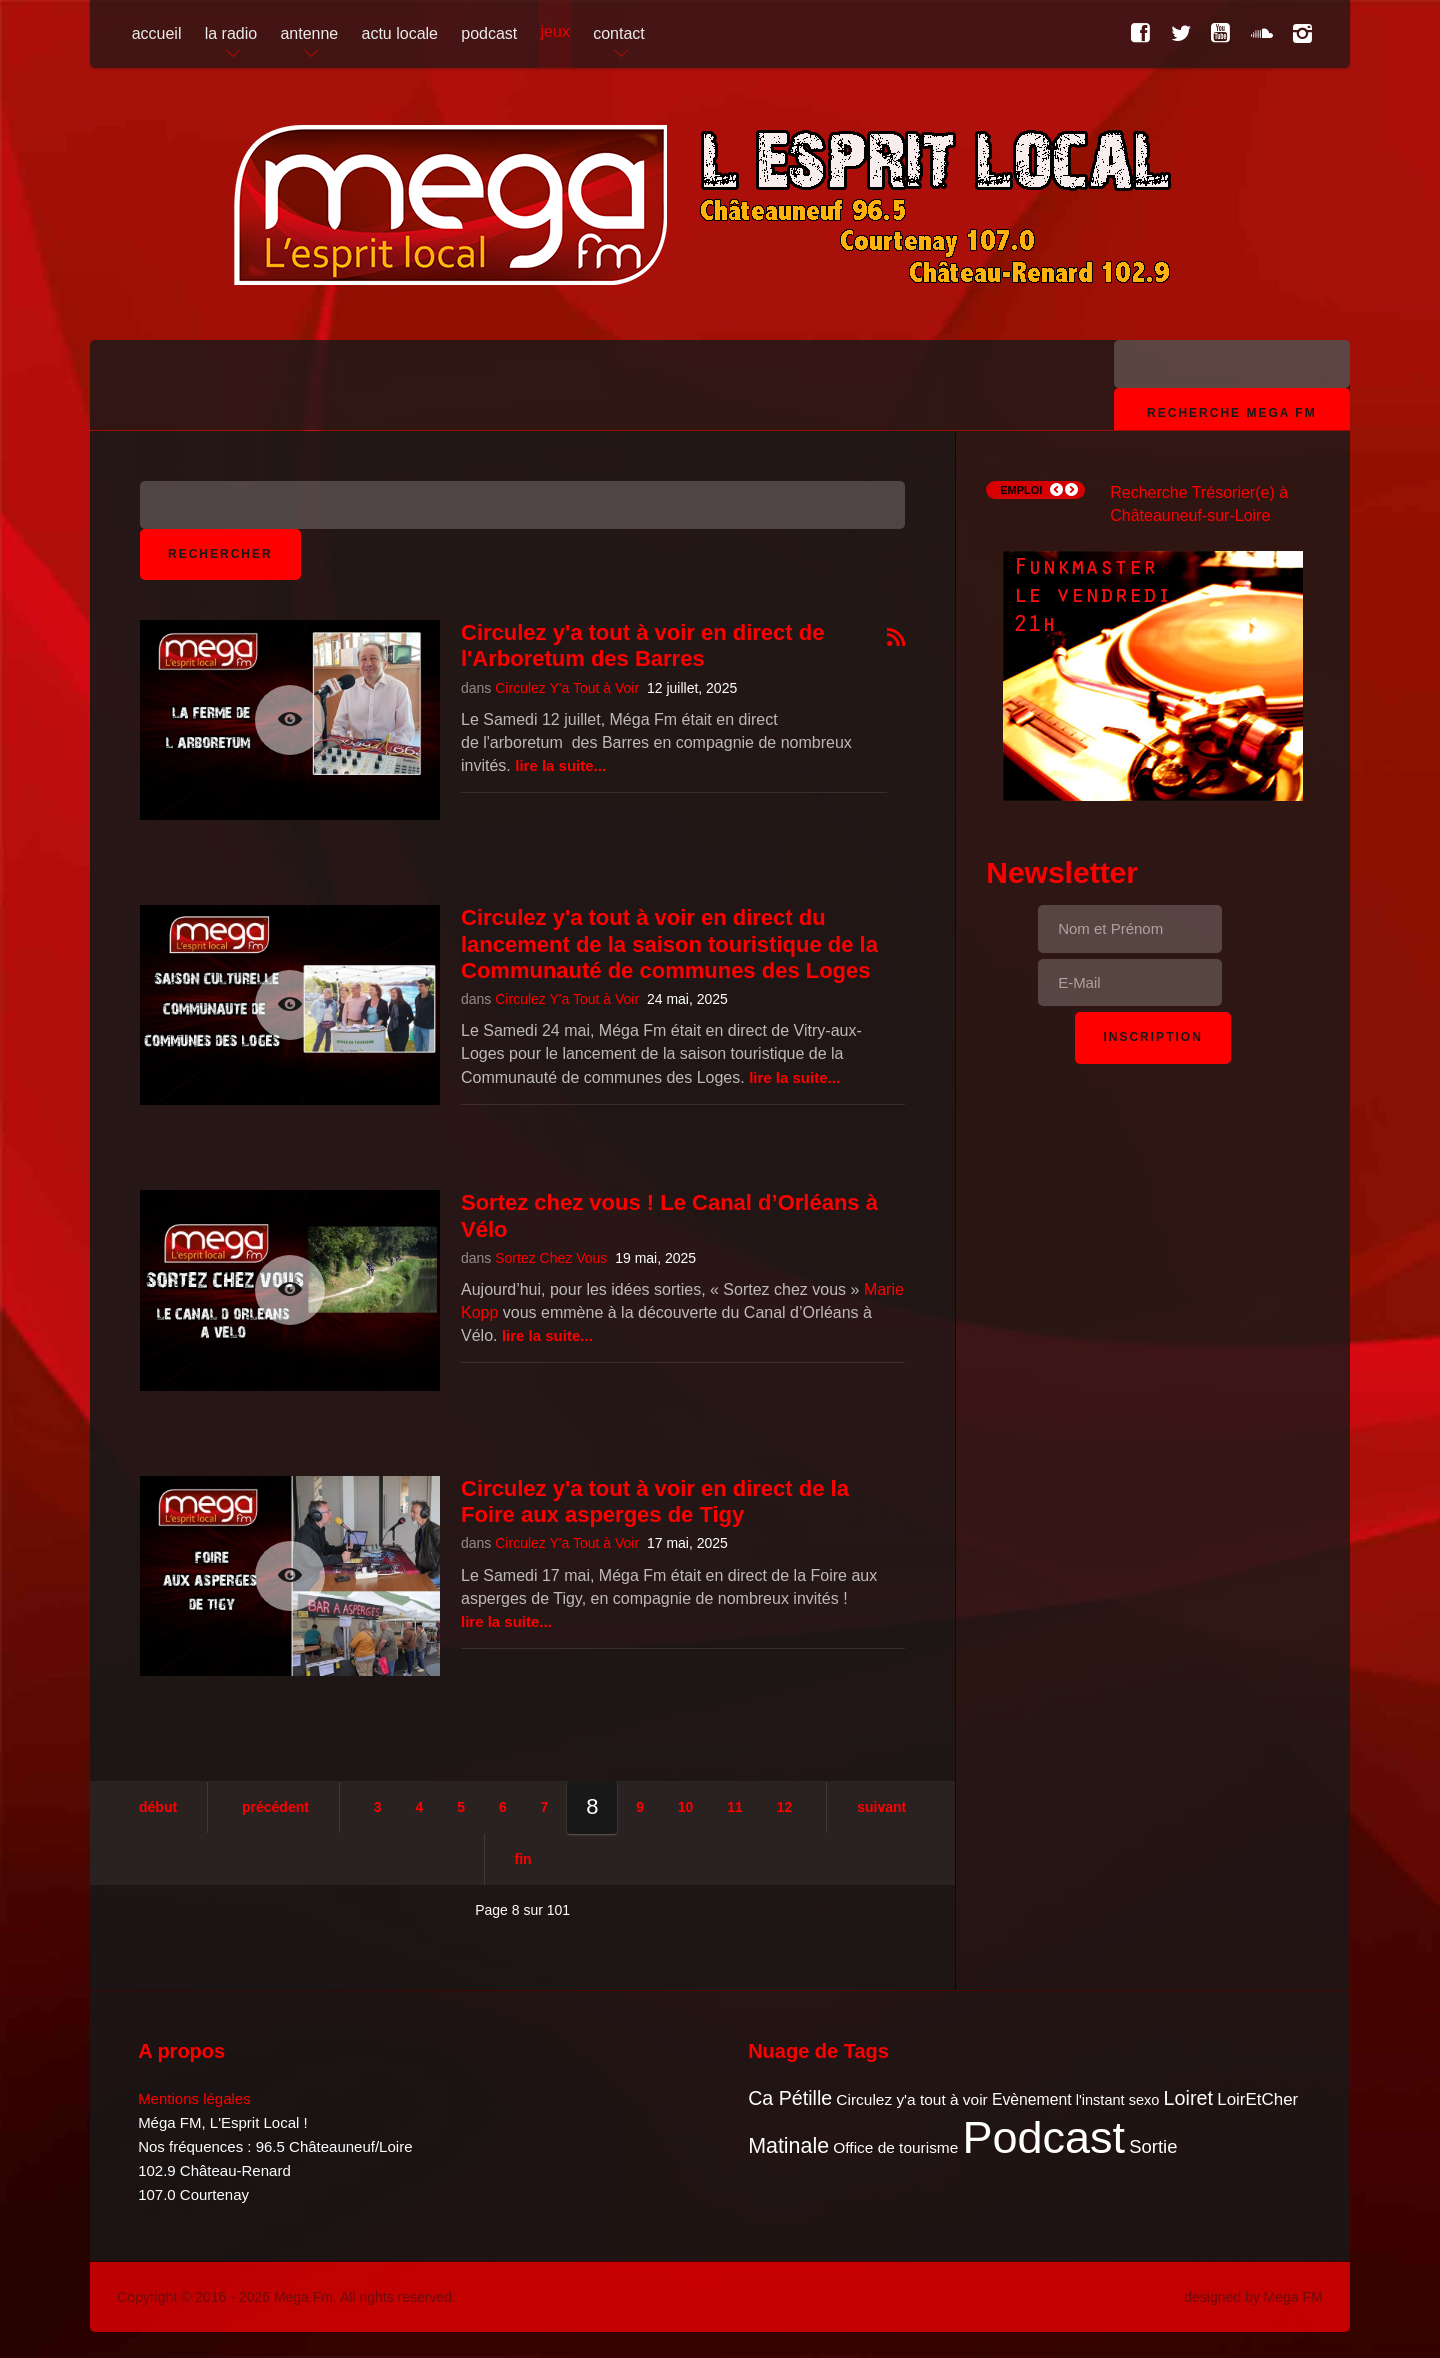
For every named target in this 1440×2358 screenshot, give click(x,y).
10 (686, 1807)
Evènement (1032, 2099)
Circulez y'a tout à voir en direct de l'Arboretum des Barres (642, 645)
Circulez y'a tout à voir (911, 2099)
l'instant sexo (1118, 2100)
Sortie (1153, 2146)
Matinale (788, 2146)
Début (158, 1807)
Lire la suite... (560, 765)
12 (785, 1807)
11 (735, 1807)
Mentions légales (194, 2098)
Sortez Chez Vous (551, 1258)
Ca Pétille (790, 2098)
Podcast (1044, 2137)
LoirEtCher (1257, 2099)
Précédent (275, 1807)
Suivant (881, 1807)
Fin (523, 1859)
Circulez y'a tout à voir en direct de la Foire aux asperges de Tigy (655, 1501)
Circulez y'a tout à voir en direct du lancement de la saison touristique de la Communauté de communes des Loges (669, 944)
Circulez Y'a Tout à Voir (567, 688)
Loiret (1188, 2098)
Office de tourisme (895, 2147)
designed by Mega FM (1253, 2297)
